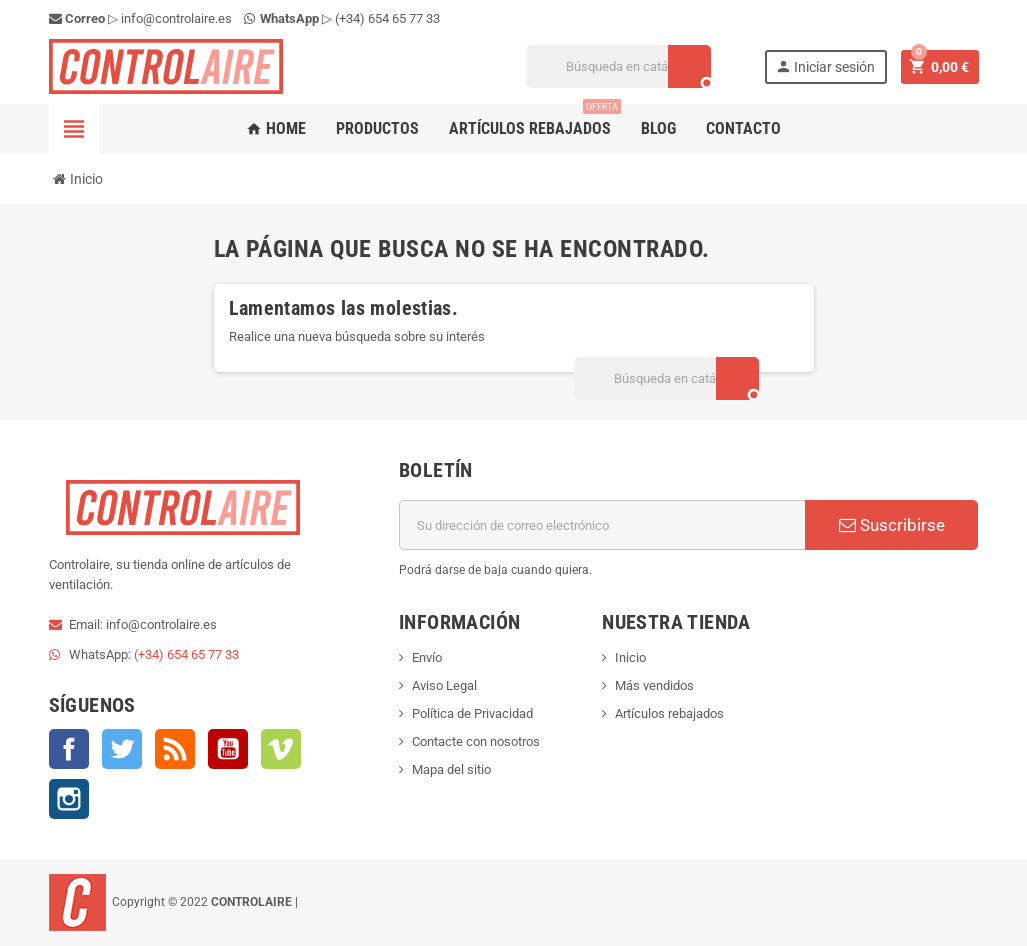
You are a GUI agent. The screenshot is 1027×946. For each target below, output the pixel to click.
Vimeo (281, 749)
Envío (427, 657)
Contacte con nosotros (476, 741)
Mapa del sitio (451, 769)
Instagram (69, 799)
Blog (658, 128)
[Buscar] (618, 66)
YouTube (228, 749)
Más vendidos (654, 685)
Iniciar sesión (825, 66)
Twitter (122, 749)
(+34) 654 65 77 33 (387, 18)
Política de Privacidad (472, 713)
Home (276, 128)
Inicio (630, 657)
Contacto (743, 128)
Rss (175, 749)
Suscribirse (892, 525)
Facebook (69, 749)
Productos (377, 128)
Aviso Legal (444, 685)
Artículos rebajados (535, 121)
